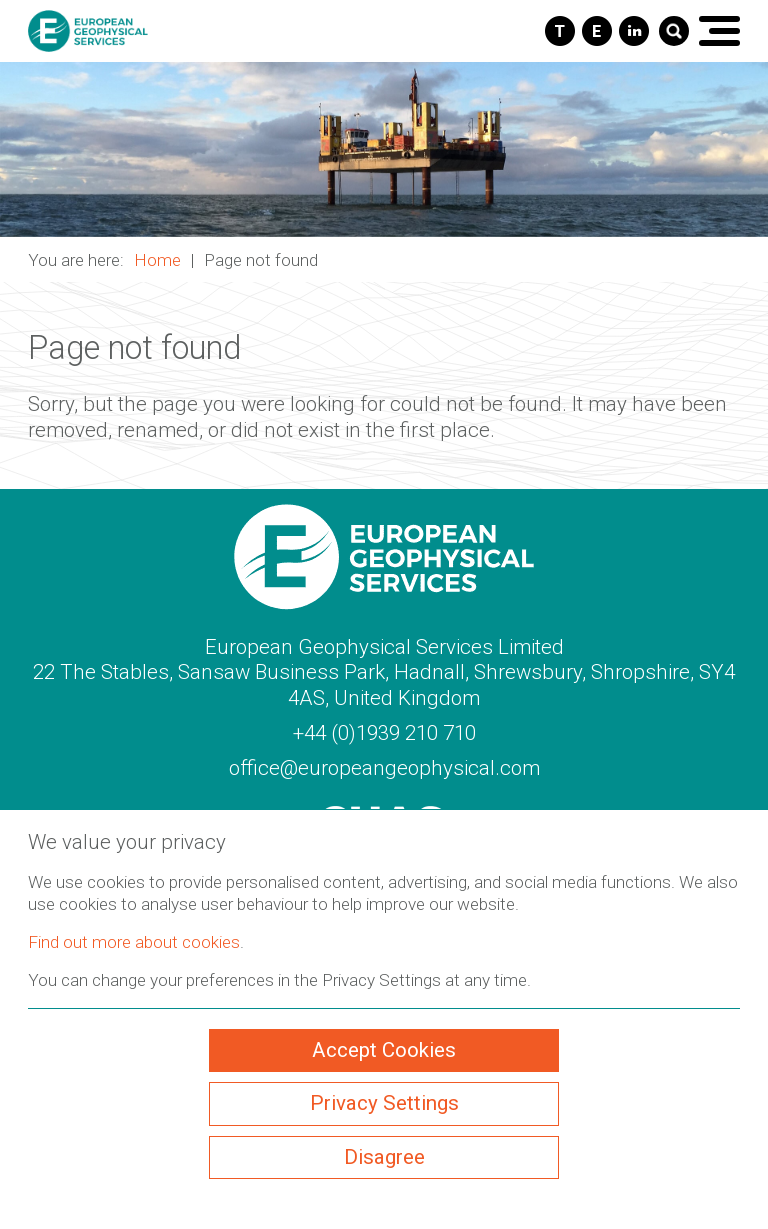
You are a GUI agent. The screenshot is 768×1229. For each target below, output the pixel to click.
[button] (384, 149)
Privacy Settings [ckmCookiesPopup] (384, 1103)
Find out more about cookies (134, 942)
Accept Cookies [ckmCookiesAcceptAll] (384, 1050)
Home (157, 260)
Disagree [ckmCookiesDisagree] (384, 1157)
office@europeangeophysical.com (384, 768)
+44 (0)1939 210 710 (384, 733)
